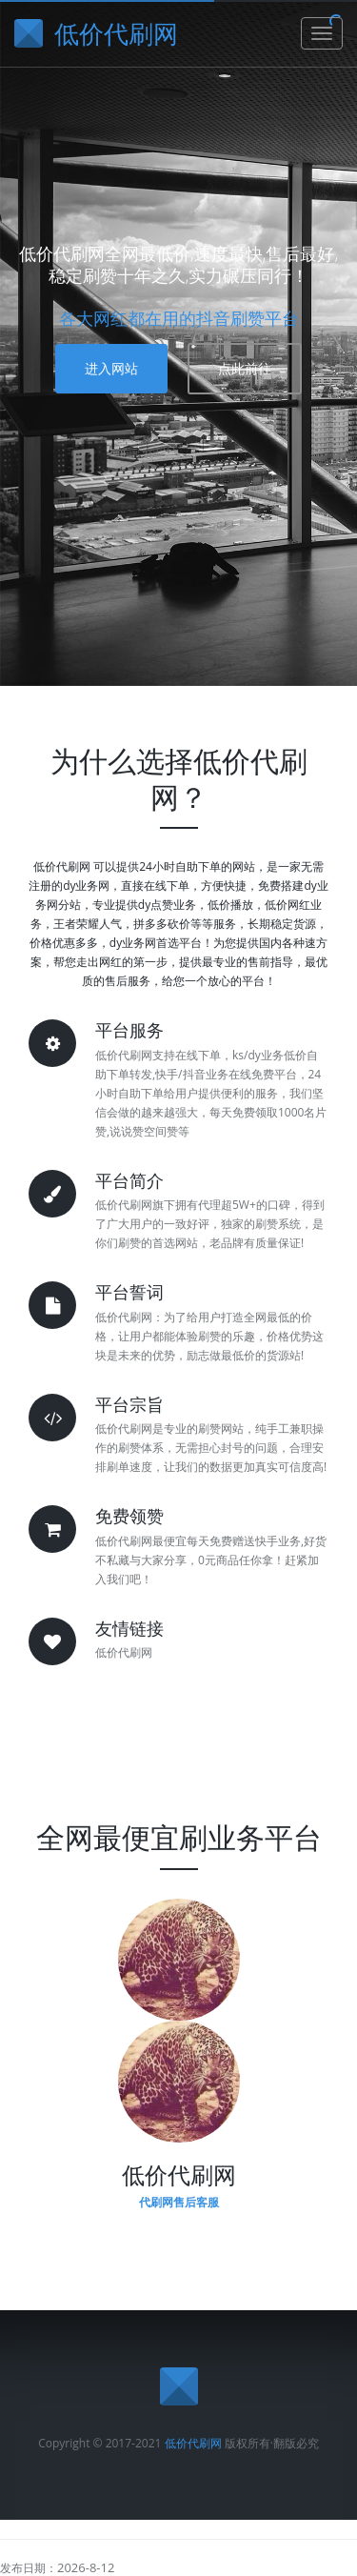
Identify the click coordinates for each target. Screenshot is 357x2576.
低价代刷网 (193, 2443)
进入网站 (111, 368)
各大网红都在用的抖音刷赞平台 (179, 318)
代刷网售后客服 (179, 2202)
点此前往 (244, 368)
